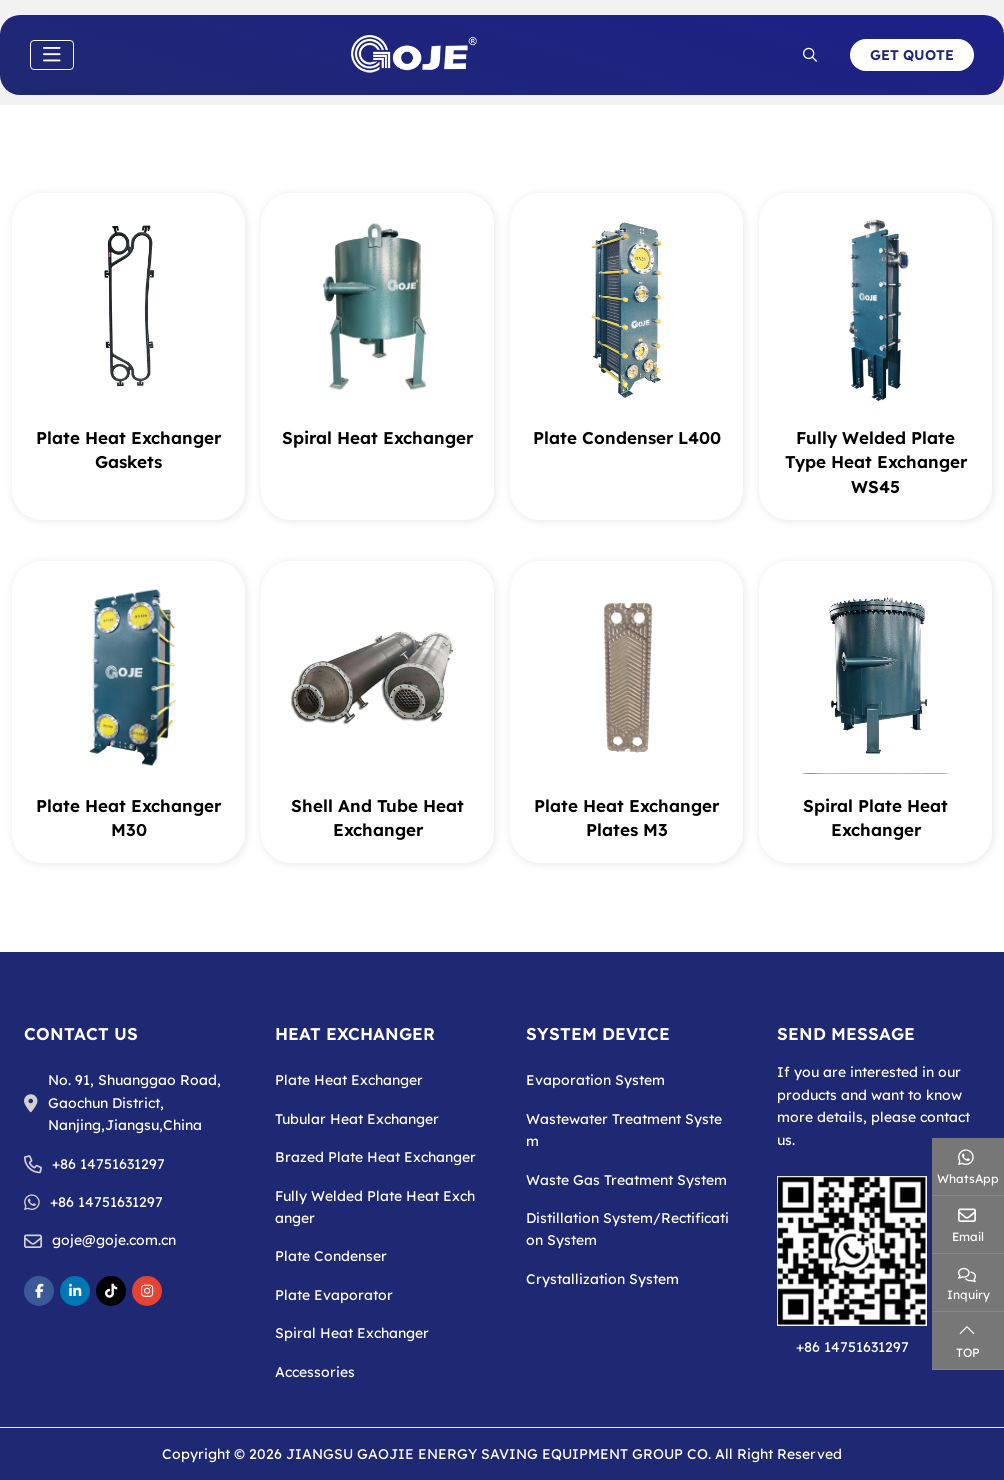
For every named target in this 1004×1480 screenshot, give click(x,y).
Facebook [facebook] (39, 1291)
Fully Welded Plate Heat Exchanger (375, 1207)
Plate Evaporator (334, 1295)
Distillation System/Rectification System (627, 1229)
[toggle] (52, 55)
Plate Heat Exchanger (349, 1080)
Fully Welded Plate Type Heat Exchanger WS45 (876, 462)
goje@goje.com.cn (114, 1240)
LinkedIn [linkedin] (75, 1291)
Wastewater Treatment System (624, 1130)
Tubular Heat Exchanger (357, 1119)
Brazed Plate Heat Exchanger (375, 1157)
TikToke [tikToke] (111, 1291)
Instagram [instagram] (147, 1291)
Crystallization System (602, 1279)
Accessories (315, 1372)
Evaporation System (595, 1080)
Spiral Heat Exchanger (377, 437)
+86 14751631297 (108, 1164)
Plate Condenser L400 (627, 437)
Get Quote (912, 55)
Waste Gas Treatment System (626, 1180)
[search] (810, 55)
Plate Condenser (331, 1256)
